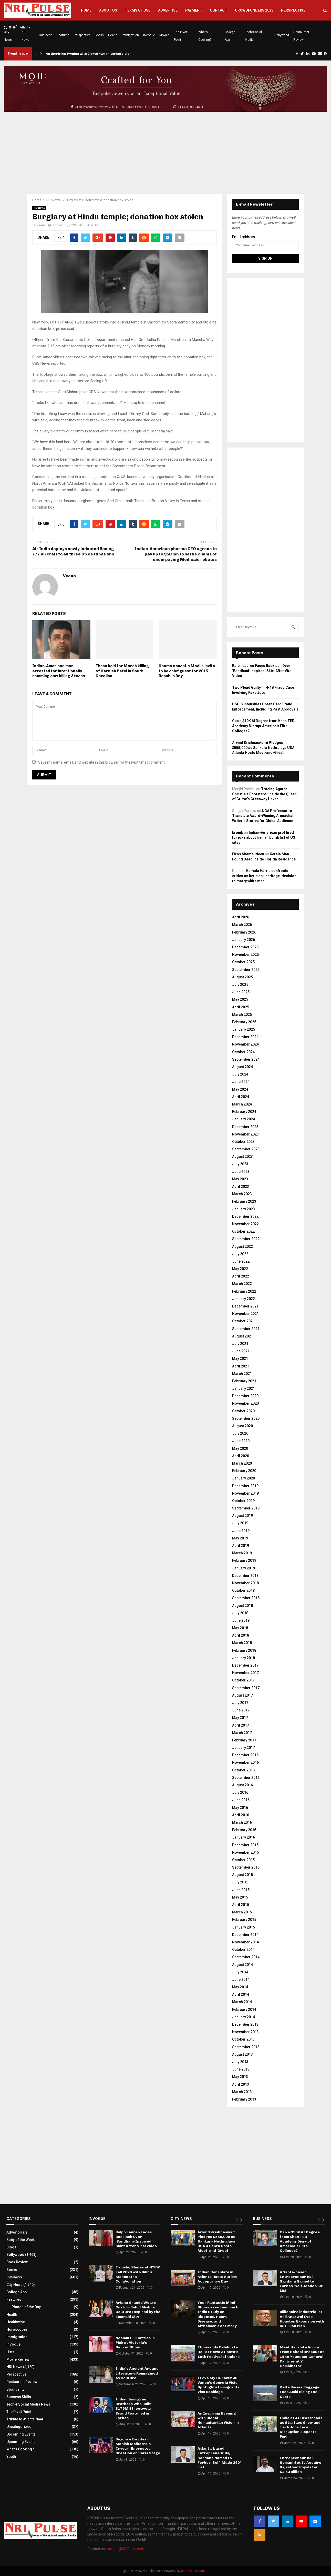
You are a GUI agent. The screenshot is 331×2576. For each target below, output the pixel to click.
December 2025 (245, 947)
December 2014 (245, 1935)
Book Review (17, 2262)
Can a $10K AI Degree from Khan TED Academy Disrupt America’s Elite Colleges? (263, 726)
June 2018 (241, 1620)
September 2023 (246, 1149)
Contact (218, 10)
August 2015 (242, 1875)
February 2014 (244, 2009)
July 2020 (240, 1433)
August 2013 (242, 2054)
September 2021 (246, 1329)
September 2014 (246, 1957)
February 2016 (244, 1830)
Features (63, 35)
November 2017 (245, 1673)
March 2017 (242, 1733)
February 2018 (244, 1650)
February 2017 (244, 1740)
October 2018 (243, 1590)
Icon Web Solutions (194, 2571)
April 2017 (240, 1725)
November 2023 (245, 1134)
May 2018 (240, 1628)
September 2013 (246, 2047)
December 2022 (245, 1216)
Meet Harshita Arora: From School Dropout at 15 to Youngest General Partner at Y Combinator (302, 2356)
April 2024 (240, 1097)
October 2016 (243, 1770)
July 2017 (240, 1703)
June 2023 (241, 1172)
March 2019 (242, 1553)
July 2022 (240, 1254)
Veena (41, 225)
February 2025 (244, 1022)
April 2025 (240, 1007)
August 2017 (242, 1695)
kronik (237, 832)
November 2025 (245, 954)
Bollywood (281, 35)
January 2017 (243, 1748)
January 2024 (243, 1119)
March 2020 (242, 1463)
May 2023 (240, 1179)
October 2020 (243, 1411)
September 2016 (246, 1778)
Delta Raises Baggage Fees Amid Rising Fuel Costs (299, 2392)
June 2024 (241, 1082)
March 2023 (242, 1194)
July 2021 (240, 1344)
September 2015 (246, 1867)
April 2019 (240, 1546)
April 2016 (240, 1815)
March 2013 (242, 2092)
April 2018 (240, 1635)
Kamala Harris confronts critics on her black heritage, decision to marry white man (264, 876)
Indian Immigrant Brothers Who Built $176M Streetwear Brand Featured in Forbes (134, 2408)
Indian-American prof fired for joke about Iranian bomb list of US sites (263, 837)
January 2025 (243, 1029)
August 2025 (242, 977)
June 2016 (241, 1800)
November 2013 (245, 2032)
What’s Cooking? (204, 36)
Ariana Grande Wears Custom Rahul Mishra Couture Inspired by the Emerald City (138, 2309)
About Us (108, 10)
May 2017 (240, 1718)
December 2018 (245, 1576)
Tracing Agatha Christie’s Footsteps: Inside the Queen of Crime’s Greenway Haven (264, 794)
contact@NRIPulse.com (125, 2549)
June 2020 (241, 1441)
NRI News (25, 36)
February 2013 (244, 2099)
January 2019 (243, 1568)
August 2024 (242, 1067)
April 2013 (240, 2084)
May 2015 (240, 1897)
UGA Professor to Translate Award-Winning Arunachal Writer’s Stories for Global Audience (262, 816)
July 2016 (240, 1792)
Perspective (293, 10)
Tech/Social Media (253, 36)
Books (99, 35)
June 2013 (241, 2069)
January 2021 (243, 1388)
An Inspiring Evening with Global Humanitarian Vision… (90, 53)
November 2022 (245, 1224)
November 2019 (245, 1493)
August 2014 (242, 1965)
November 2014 (245, 1942)
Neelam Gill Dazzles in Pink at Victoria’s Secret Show (135, 2342)
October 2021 (243, 1321)
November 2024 (245, 1044)
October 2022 (243, 1231)
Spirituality (15, 2389)
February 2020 (244, 1471)
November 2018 (245, 1583)
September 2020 (246, 1418)
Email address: (244, 237)
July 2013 (240, 2062)
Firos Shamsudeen (248, 854)
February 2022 (244, 1291)
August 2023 (242, 1156)
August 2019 (242, 1516)
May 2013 (240, 2077)
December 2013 (245, 2024)
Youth (11, 2457)
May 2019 (240, 1538)
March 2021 (242, 1374)
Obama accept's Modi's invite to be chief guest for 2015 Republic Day (187, 671)
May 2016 (240, 1808)
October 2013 (243, 2039)
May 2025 (240, 999)
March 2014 (242, 2002)
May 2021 (240, 1358)
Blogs (11, 2247)
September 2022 (246, 1239)
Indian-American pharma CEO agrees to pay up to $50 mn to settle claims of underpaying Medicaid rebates (176, 554)
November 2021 (245, 1314)
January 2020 (243, 1478)
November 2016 (245, 1762)
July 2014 (240, 1972)
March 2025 (242, 1014)
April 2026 (240, 917)
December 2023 (245, 1127)
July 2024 (240, 1074)
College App (230, 36)
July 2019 (240, 1523)
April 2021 (240, 1366)
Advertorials (16, 2232)
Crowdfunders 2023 (254, 10)
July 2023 (240, 1164)
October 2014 (243, 1950)
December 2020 (245, 1396)
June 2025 (241, 992)
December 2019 (245, 1486)
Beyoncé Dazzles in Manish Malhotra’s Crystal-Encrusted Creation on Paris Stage (138, 2446)
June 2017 (241, 1710)
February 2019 (244, 1560)
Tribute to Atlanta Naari (25, 2419)
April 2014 (240, 1994)
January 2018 (243, 1658)
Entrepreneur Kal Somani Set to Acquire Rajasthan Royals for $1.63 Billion (300, 2465)
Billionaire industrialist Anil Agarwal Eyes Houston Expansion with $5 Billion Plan (302, 2319)
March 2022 (242, 1284)
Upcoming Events (21, 2434)
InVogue (149, 35)
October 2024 (243, 1052)
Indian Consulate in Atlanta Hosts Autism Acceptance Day (217, 2277)
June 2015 (241, 1890)
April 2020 (240, 1456)
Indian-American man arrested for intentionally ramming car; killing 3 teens (58, 671)
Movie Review (17, 2359)
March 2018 (242, 1643)
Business (46, 35)
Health (112, 35)
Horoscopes (17, 2329)
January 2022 (243, 1299)
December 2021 (245, 1306)
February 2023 (244, 1201)
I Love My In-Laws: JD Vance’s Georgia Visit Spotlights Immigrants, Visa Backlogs (219, 2385)
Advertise (168, 10)
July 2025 (240, 984)
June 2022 (241, 1261)
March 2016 (242, 1822)
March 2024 (242, 1104)
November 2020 (245, 1403)
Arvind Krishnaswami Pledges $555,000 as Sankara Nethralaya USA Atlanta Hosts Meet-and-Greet (263, 748)
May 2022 (240, 1269)
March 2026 (242, 924)
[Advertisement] (165, 153)
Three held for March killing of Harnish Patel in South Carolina (122, 671)
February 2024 (244, 1112)
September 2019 (246, 1508)
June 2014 (241, 1979)
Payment (193, 10)
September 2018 (246, 1598)
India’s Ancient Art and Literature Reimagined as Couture (137, 2373)
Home (86, 10)
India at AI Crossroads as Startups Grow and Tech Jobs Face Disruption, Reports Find (301, 2427)
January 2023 (243, 1209)
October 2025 (243, 962)
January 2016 (243, 1837)
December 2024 (245, 1037)
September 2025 (246, 970)
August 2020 (242, 1426)
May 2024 (240, 1089)
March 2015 (242, 1912)
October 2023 (243, 1142)
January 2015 (243, 1927)
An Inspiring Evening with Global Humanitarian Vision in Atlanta (218, 2420)
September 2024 (246, 1059)
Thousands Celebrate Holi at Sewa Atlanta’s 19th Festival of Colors (219, 2352)
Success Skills (18, 2397)
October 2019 (243, 1501)
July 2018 (240, 1613)
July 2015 (240, 1882)
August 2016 (242, 1785)
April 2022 (240, 1276)
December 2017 (245, 1665)
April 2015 (240, 1905)
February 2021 (244, 1381)
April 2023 (240, 1186)
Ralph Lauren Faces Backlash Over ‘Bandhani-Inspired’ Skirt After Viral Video (262, 671)
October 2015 (243, 1860)
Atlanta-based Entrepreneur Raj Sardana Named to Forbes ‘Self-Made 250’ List (219, 2457)
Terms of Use (137, 10)
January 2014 (243, 2017)
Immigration (130, 35)
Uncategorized (19, 2427)
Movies (164, 35)
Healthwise (15, 2322)
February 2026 (244, 932)
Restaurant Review (301, 36)
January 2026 (243, 940)
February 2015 (244, 1920)
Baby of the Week (20, 2240)
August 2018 (242, 1606)
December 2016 (245, 1755)
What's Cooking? (20, 2449)
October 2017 (243, 1680)
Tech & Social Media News (28, 2404)
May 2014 (240, 1987)
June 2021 (241, 1351)
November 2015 (245, 1852)
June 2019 (241, 1531)
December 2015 (245, 1845)
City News (8, 36)
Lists (10, 2352)
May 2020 (240, 1448)
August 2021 (242, 1336)
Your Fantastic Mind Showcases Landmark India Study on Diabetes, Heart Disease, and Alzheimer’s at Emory (218, 2314)
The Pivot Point (180, 36)
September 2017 (246, 1688)
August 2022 (242, 1246)
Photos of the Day (26, 2307)
